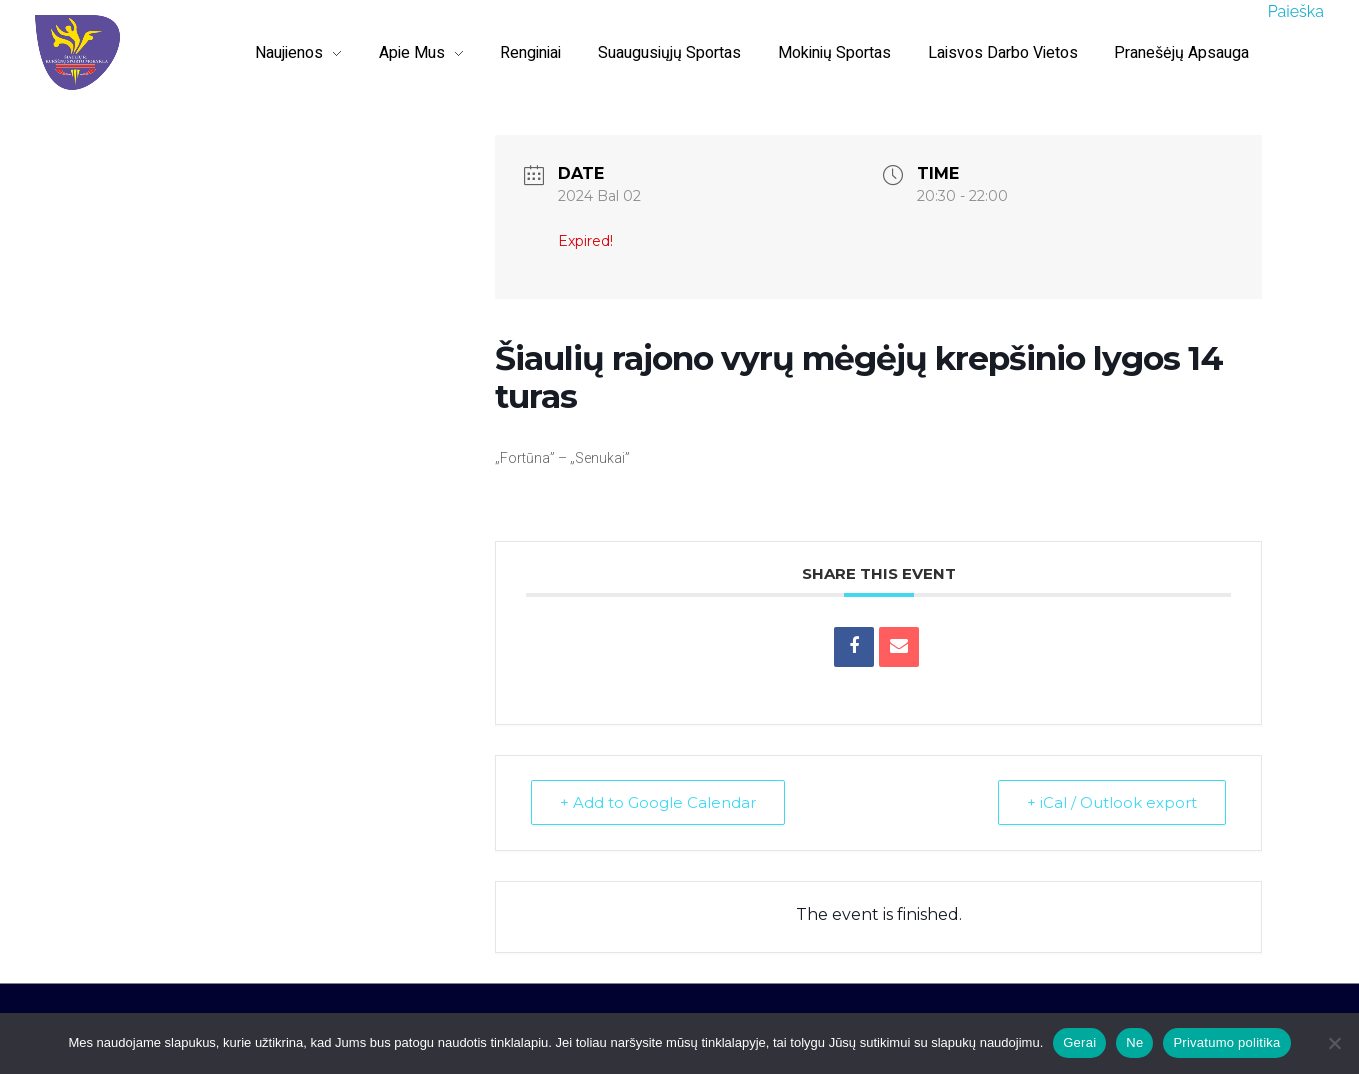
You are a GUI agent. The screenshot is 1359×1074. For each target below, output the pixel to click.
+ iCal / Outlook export (1112, 802)
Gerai (1079, 1042)
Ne (1134, 1042)
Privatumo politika (1226, 1042)
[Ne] (1334, 1043)
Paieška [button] (1296, 11)
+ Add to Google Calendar (658, 802)
